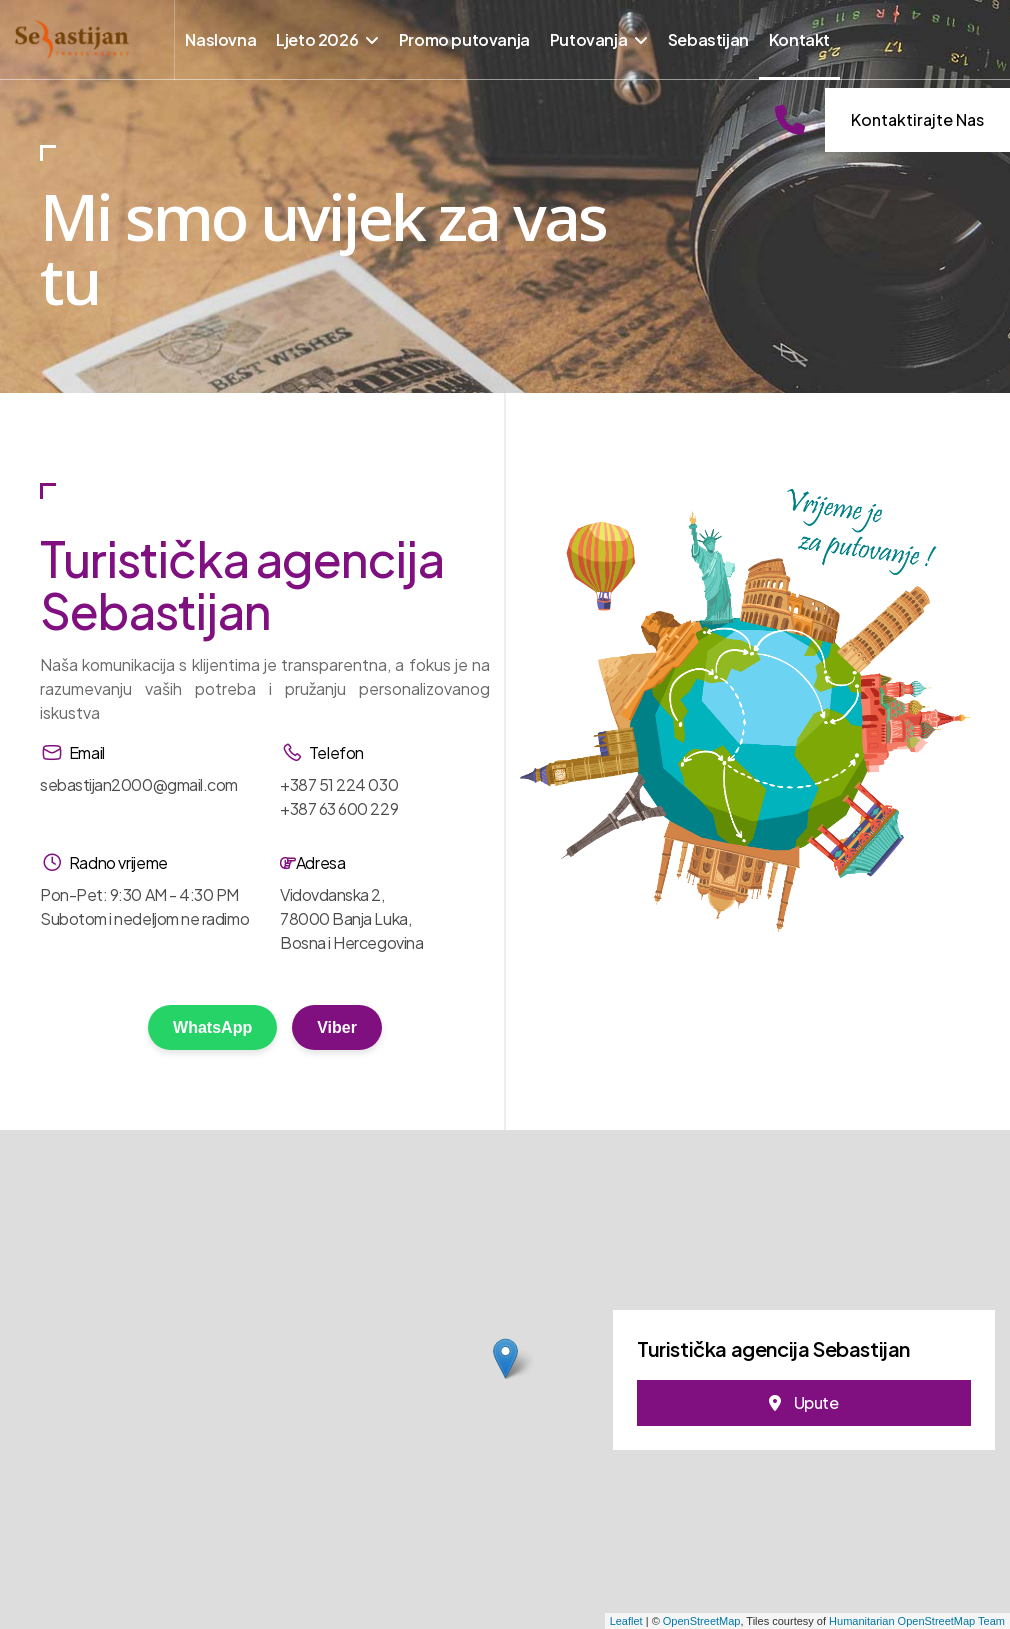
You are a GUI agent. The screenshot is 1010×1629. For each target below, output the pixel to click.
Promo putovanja (464, 39)
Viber (337, 1027)
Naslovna (220, 39)
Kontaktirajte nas (917, 119)
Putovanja (588, 39)
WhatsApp (212, 1027)
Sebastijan (708, 39)
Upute (803, 1402)
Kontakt (799, 39)
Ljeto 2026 (317, 39)
